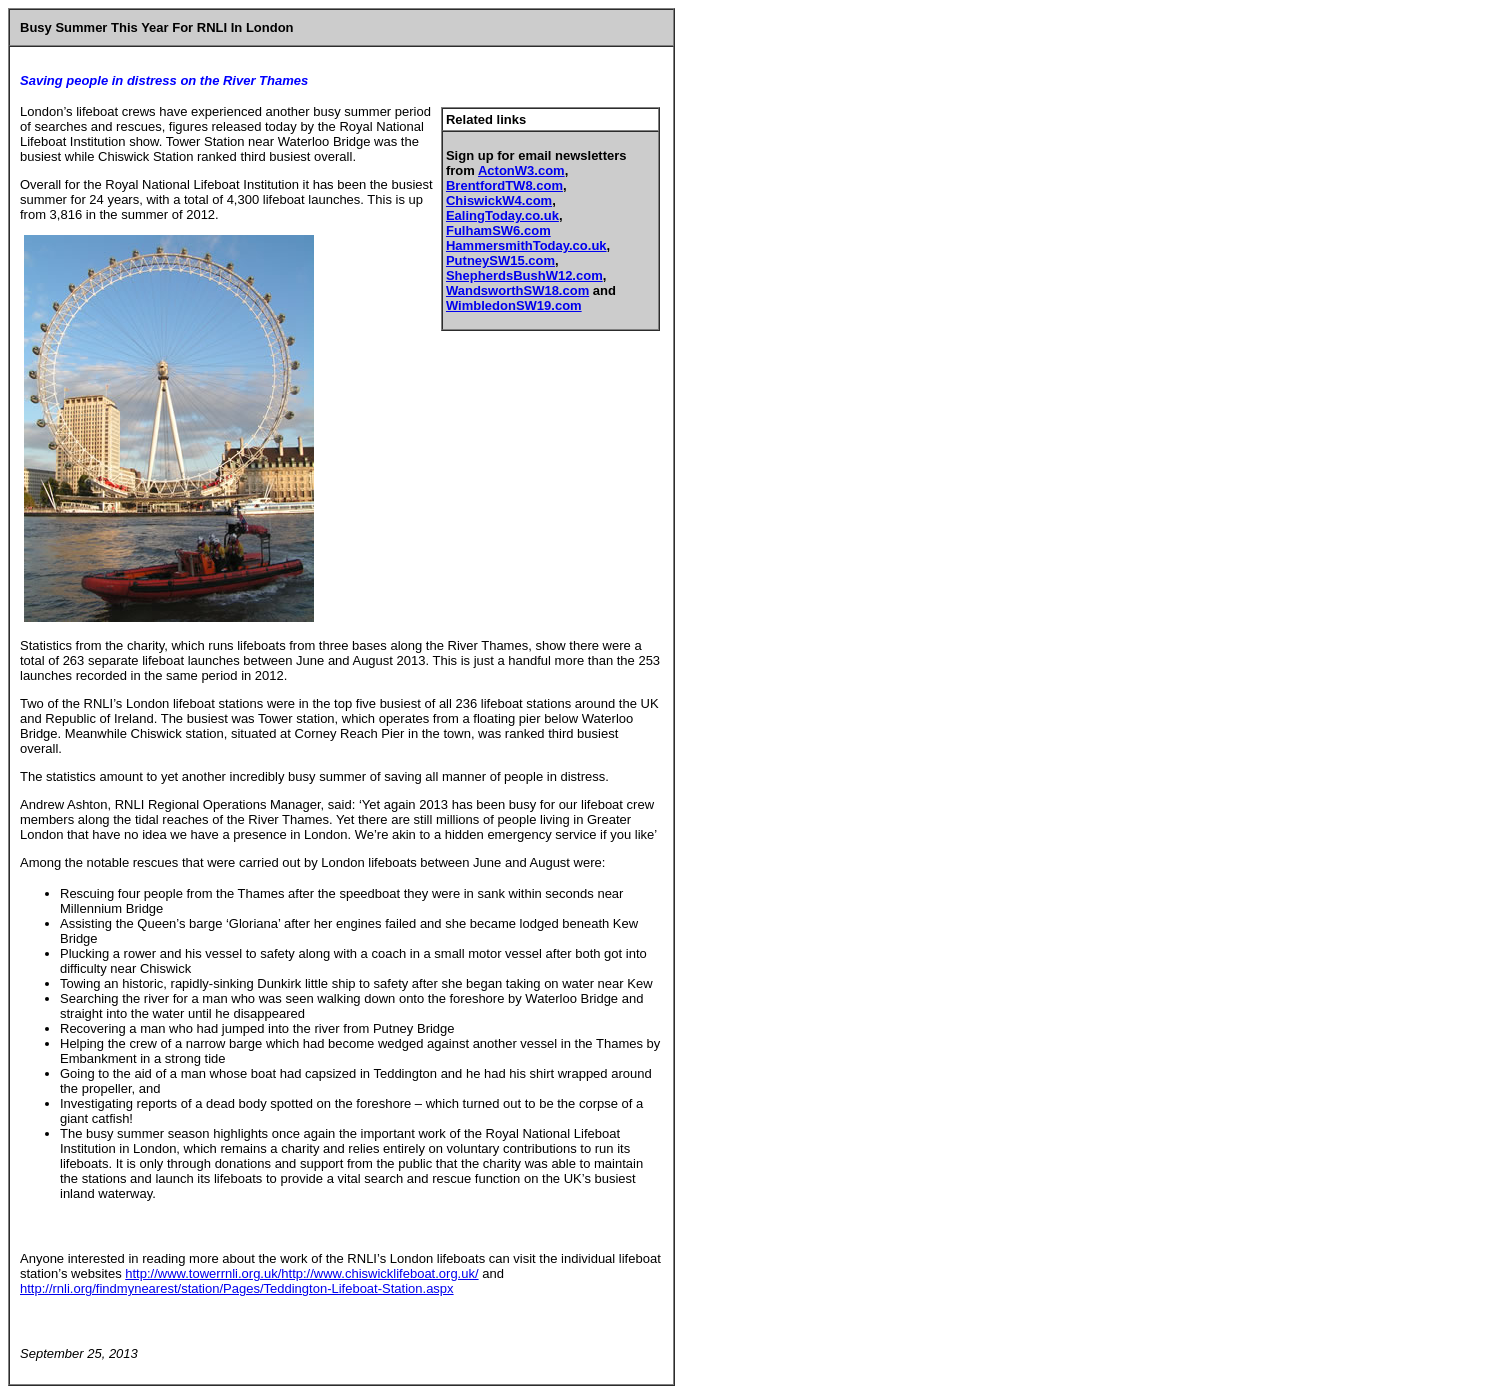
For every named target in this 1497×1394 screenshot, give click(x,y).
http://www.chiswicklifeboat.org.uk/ (379, 1273)
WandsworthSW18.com (517, 290)
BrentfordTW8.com (504, 185)
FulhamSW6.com (498, 230)
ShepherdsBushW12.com (524, 275)
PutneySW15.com (500, 260)
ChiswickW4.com (499, 200)
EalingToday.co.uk (502, 215)
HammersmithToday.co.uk (526, 245)
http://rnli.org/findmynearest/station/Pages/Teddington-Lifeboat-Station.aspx (237, 1288)
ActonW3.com (521, 170)
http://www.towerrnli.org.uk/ (203, 1273)
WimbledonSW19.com (514, 305)
